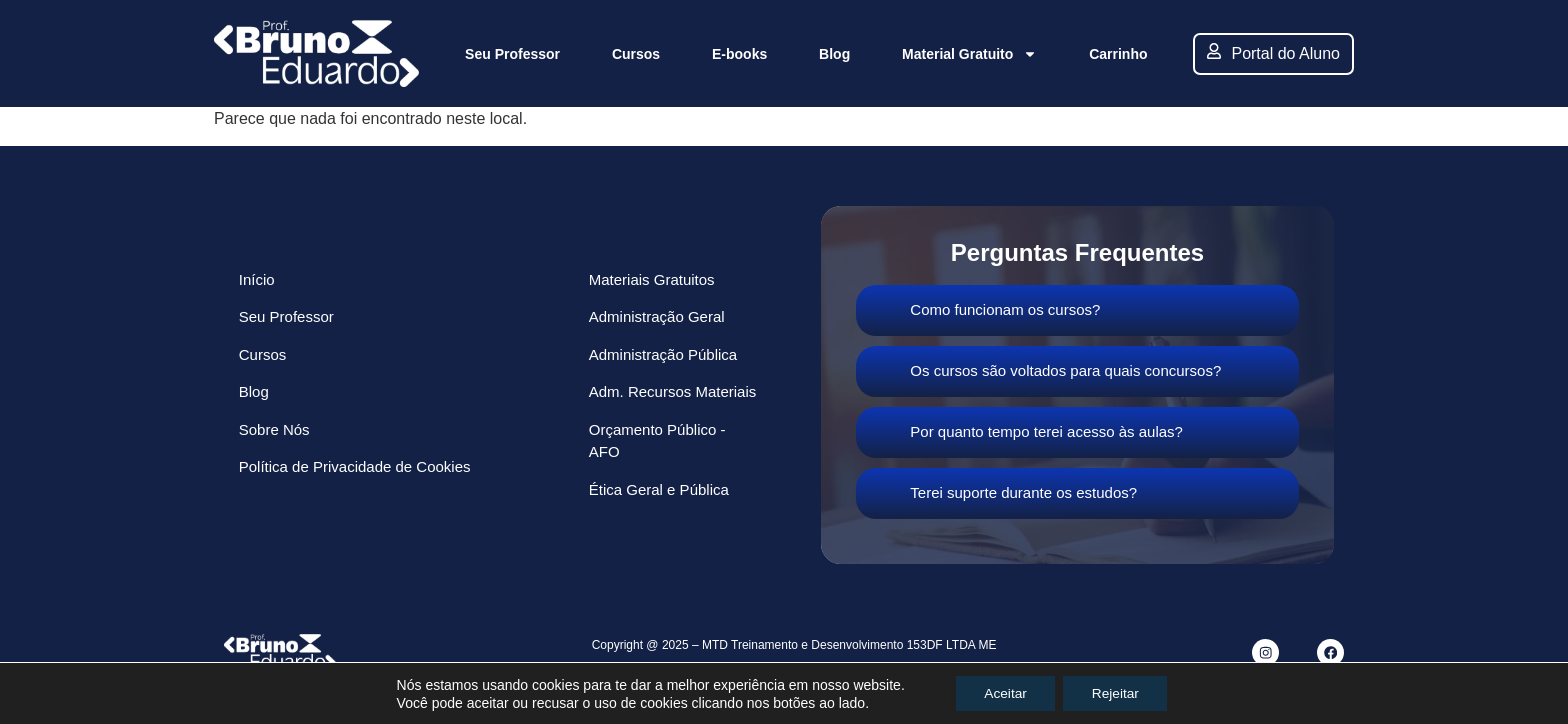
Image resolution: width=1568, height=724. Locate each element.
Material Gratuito (969, 54)
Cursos (636, 54)
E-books (739, 54)
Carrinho (1118, 54)
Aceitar (1004, 693)
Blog (834, 54)
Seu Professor (512, 54)
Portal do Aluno (1273, 52)
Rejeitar (1117, 693)
